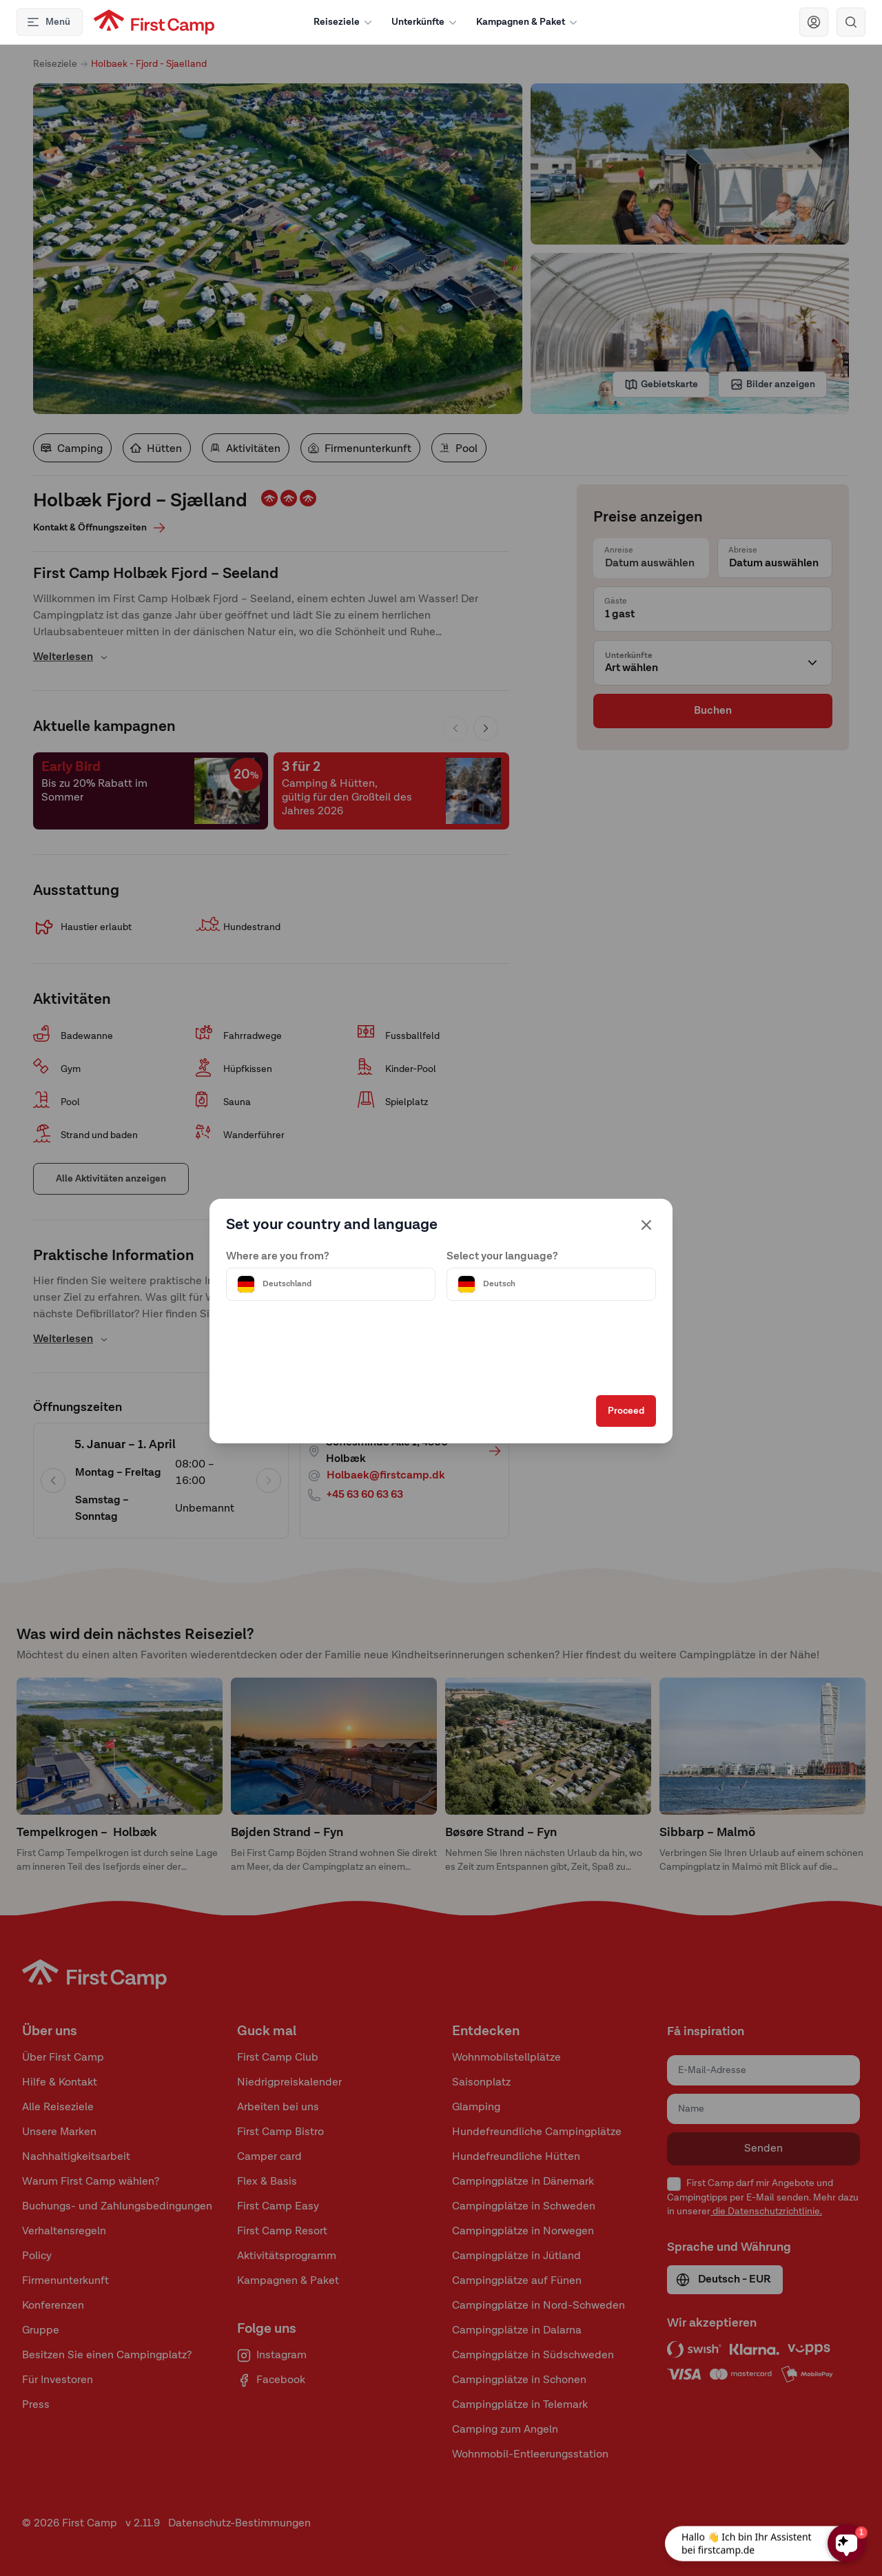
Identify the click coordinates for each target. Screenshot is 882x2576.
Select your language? (502, 1241)
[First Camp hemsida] (154, 22)
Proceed (604, 1427)
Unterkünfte (425, 22)
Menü (48, 22)
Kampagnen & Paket (528, 22)
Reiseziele (344, 22)
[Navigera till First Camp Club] (813, 22)
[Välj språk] (540, 1269)
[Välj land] (341, 1269)
